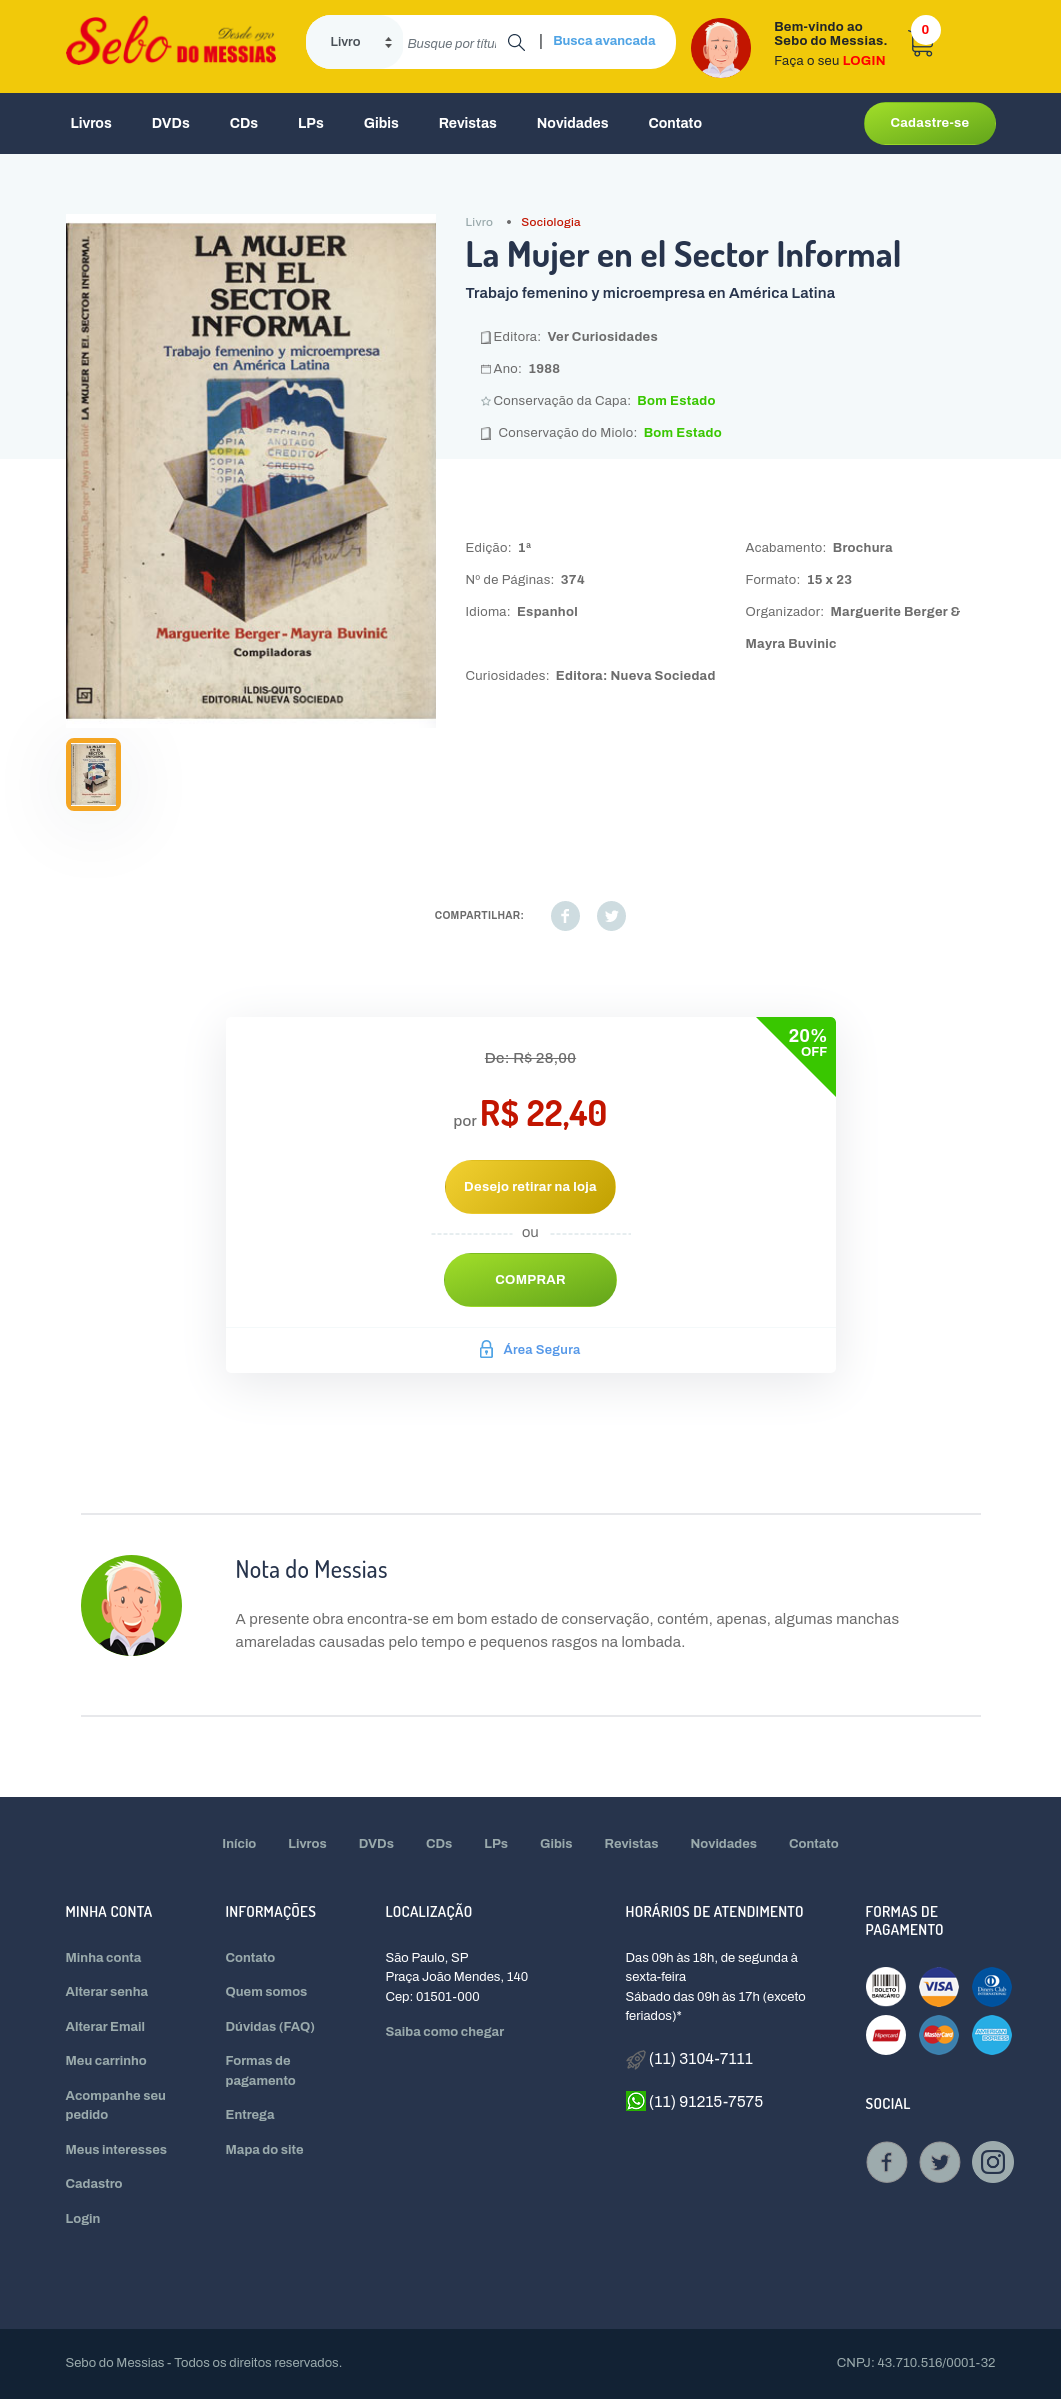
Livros (91, 123)
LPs (311, 123)
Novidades (573, 123)
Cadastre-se (929, 123)
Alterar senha (107, 1992)
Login (83, 2219)
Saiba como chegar (445, 2032)
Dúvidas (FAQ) (271, 2027)
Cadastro (94, 2184)
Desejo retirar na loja (530, 1187)
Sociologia (551, 222)
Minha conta (104, 1958)
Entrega (250, 2115)
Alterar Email (105, 2027)
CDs (244, 123)
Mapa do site (265, 2150)
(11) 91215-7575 (695, 2101)
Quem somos (267, 1992)
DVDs (171, 123)
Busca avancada (604, 41)
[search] (455, 42)
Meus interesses (117, 2150)
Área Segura (530, 1350)
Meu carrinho (106, 2061)
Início (239, 1844)
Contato (675, 123)
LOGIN (864, 61)
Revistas (468, 123)
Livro (480, 222)
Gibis (381, 123)
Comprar (530, 1280)
